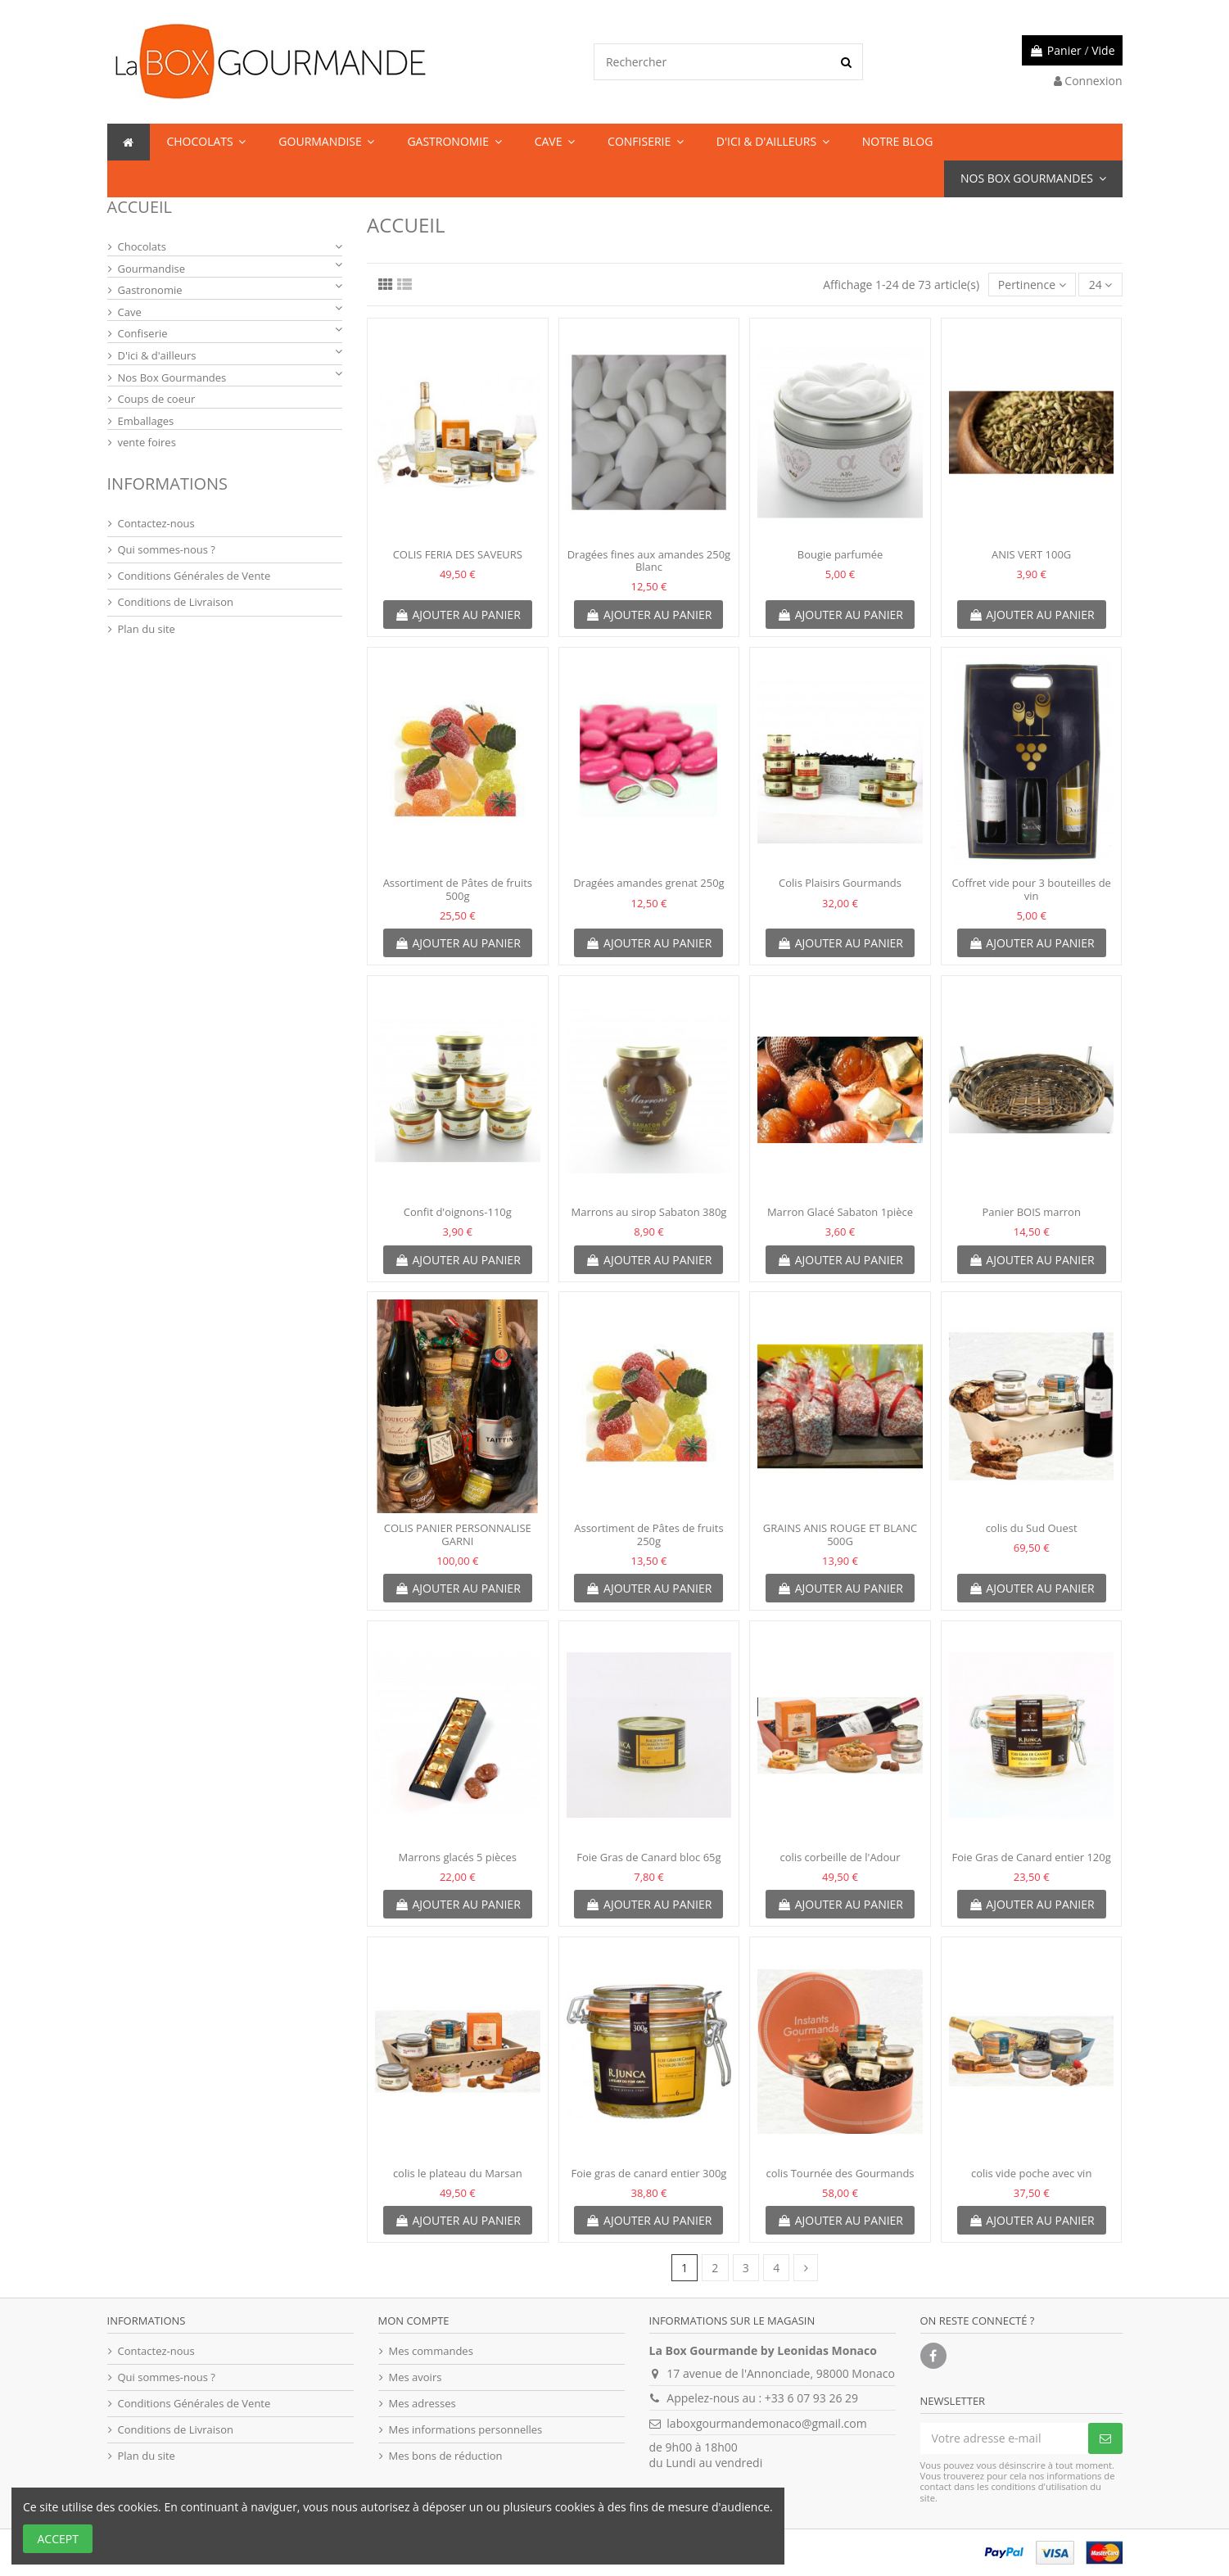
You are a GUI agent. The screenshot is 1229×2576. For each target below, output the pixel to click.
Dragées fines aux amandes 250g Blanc (648, 561)
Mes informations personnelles (466, 2429)
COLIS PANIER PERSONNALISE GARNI (457, 1534)
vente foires (147, 442)
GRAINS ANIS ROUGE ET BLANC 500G (840, 1534)
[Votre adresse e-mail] (1004, 2438)
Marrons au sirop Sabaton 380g (648, 1211)
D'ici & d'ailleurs (157, 355)
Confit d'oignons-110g (458, 1211)
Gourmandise (152, 268)
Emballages (146, 421)
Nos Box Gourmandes (172, 377)
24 (1101, 284)
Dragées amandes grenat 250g (649, 882)
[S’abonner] (1105, 2438)
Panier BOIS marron (1031, 1211)
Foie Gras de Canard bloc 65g (648, 1857)
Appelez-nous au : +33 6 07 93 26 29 (762, 2398)
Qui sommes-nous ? (166, 549)
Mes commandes (431, 2350)
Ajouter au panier (458, 614)
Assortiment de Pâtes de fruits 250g (648, 1534)
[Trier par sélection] (1032, 284)
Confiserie (143, 333)
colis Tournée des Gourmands (840, 2173)
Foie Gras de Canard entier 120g (1031, 1857)
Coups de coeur (157, 398)
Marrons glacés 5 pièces (458, 1857)
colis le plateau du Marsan (457, 2173)
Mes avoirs (415, 2377)
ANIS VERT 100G (1031, 554)
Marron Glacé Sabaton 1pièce (840, 1211)
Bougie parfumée (840, 554)
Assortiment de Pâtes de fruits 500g (457, 889)
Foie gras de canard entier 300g (648, 2173)
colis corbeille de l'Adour (839, 1857)
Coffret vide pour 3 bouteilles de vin (1030, 889)
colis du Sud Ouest (1032, 1528)
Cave (130, 312)
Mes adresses (422, 2403)
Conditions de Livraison (176, 601)
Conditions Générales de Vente (194, 575)
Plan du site (146, 628)
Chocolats (142, 246)
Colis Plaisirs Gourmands (840, 882)
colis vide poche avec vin (1031, 2173)
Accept (58, 2539)
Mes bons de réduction (446, 2455)
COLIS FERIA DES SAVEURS (457, 554)
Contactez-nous (156, 523)
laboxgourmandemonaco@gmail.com (766, 2423)
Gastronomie (150, 289)
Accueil (140, 207)
